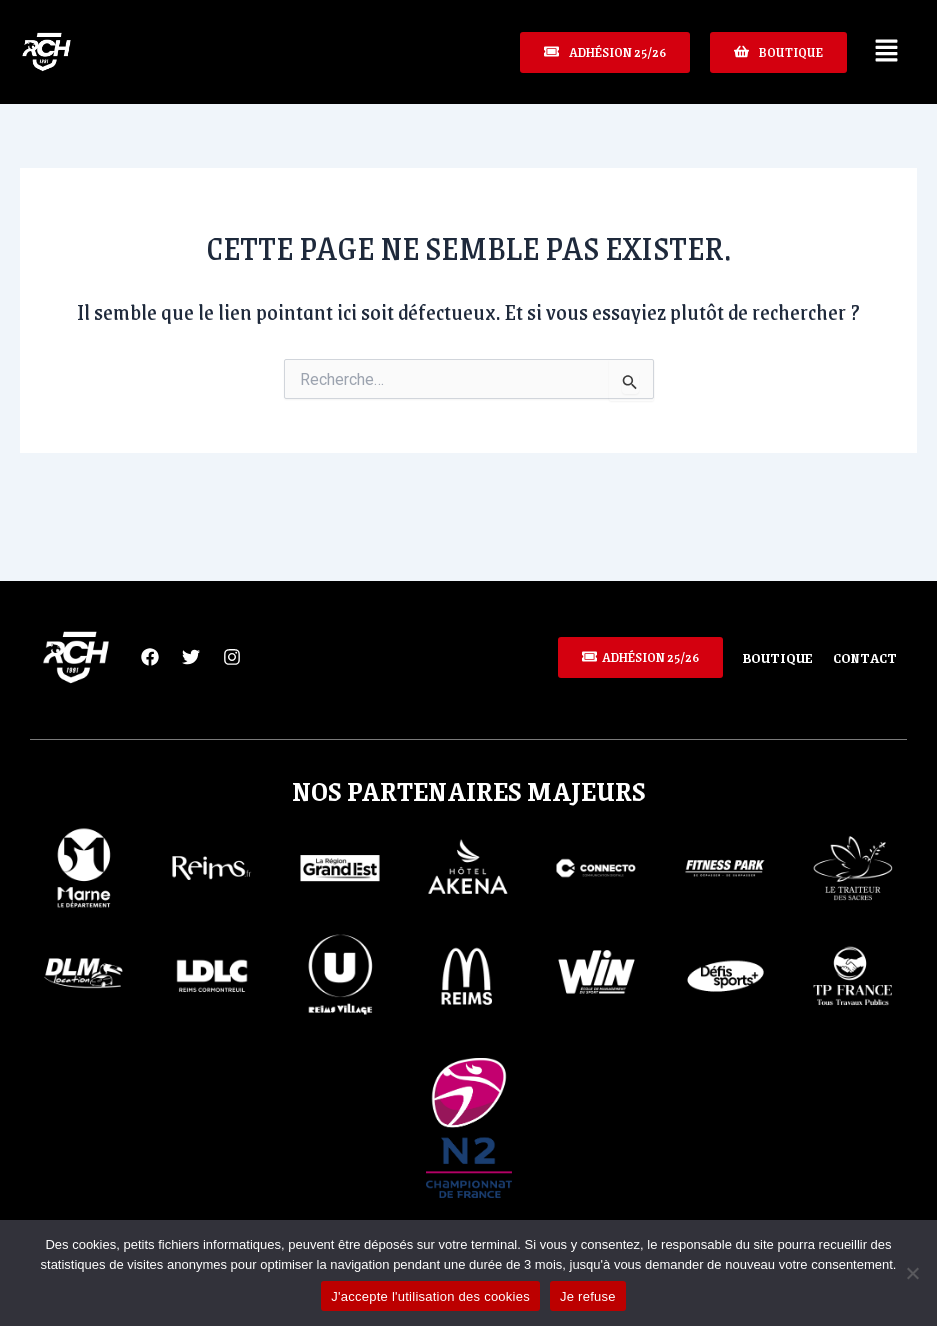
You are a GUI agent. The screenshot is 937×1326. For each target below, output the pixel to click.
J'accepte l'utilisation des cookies (430, 1296)
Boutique (770, 657)
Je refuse (588, 1296)
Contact (863, 657)
